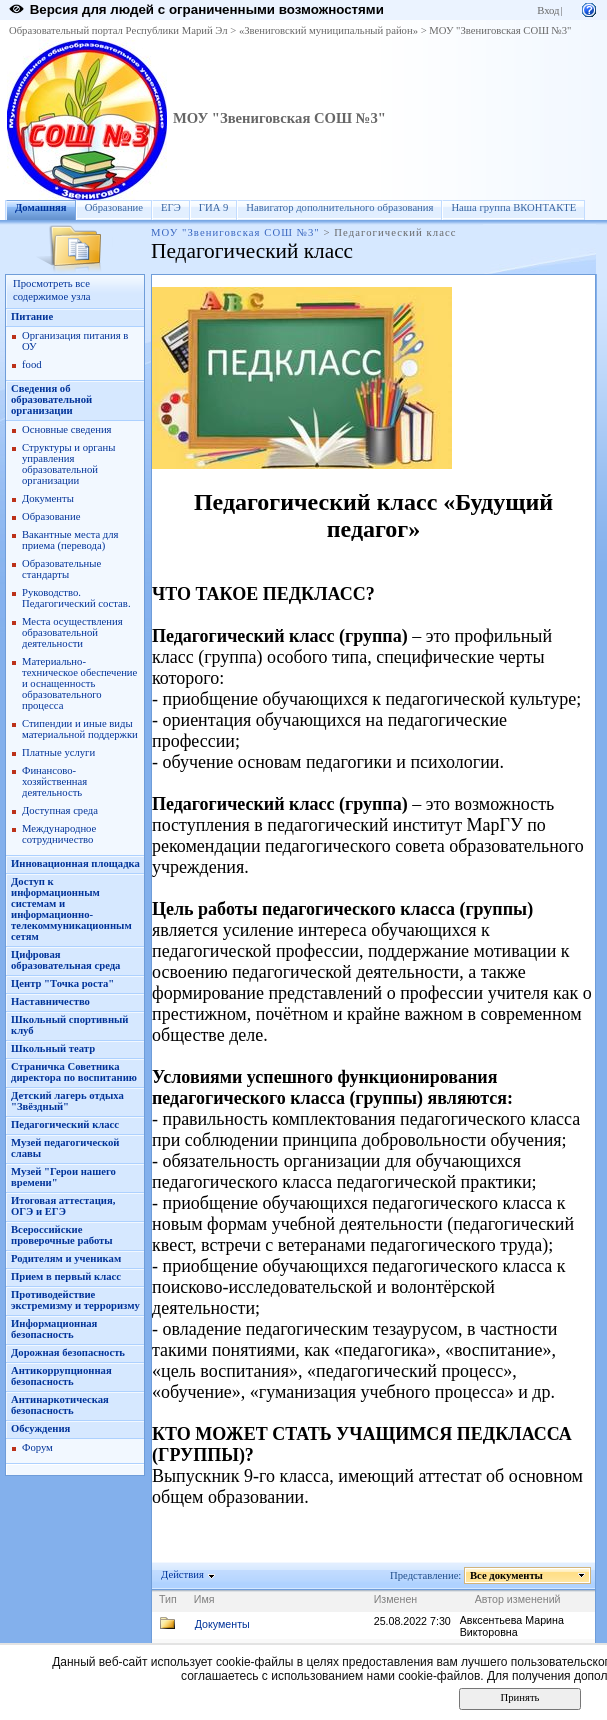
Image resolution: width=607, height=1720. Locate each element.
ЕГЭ (171, 207)
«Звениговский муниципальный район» (328, 30)
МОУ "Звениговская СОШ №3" (500, 30)
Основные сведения (67, 429)
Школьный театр (53, 1048)
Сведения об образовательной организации (51, 399)
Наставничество (50, 1001)
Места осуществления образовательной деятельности (72, 632)
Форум (37, 1447)
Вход (548, 10)
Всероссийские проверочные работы (62, 1235)
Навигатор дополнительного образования (339, 207)
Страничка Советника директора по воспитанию (74, 1072)
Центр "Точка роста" (62, 983)
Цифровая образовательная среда (65, 960)
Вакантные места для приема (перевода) (70, 540)
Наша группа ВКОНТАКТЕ (513, 207)
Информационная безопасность (54, 1329)
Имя (204, 1599)
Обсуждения (40, 1428)
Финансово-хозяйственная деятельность (54, 781)
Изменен (396, 1599)
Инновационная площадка (75, 863)
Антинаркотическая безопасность (60, 1405)
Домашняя (41, 207)
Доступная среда (60, 810)
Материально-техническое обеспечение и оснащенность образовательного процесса (79, 683)
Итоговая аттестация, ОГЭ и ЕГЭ (63, 1206)
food (32, 364)
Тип (168, 1599)
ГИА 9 (214, 207)
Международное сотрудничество (59, 834)
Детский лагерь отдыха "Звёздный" (67, 1101)
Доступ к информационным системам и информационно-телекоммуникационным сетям (71, 909)
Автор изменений (518, 1599)
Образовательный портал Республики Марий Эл (118, 30)
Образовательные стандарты (61, 569)
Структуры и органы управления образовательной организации (68, 464)
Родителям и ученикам (66, 1258)
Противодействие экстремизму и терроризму (75, 1300)
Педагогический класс (65, 1124)
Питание (32, 316)
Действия (183, 1574)
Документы (48, 498)
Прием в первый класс (66, 1276)
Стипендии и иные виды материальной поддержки (80, 729)
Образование (114, 207)
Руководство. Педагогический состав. (76, 598)
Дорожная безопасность (68, 1352)
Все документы (507, 1575)
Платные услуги (58, 752)
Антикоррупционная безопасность (61, 1376)
